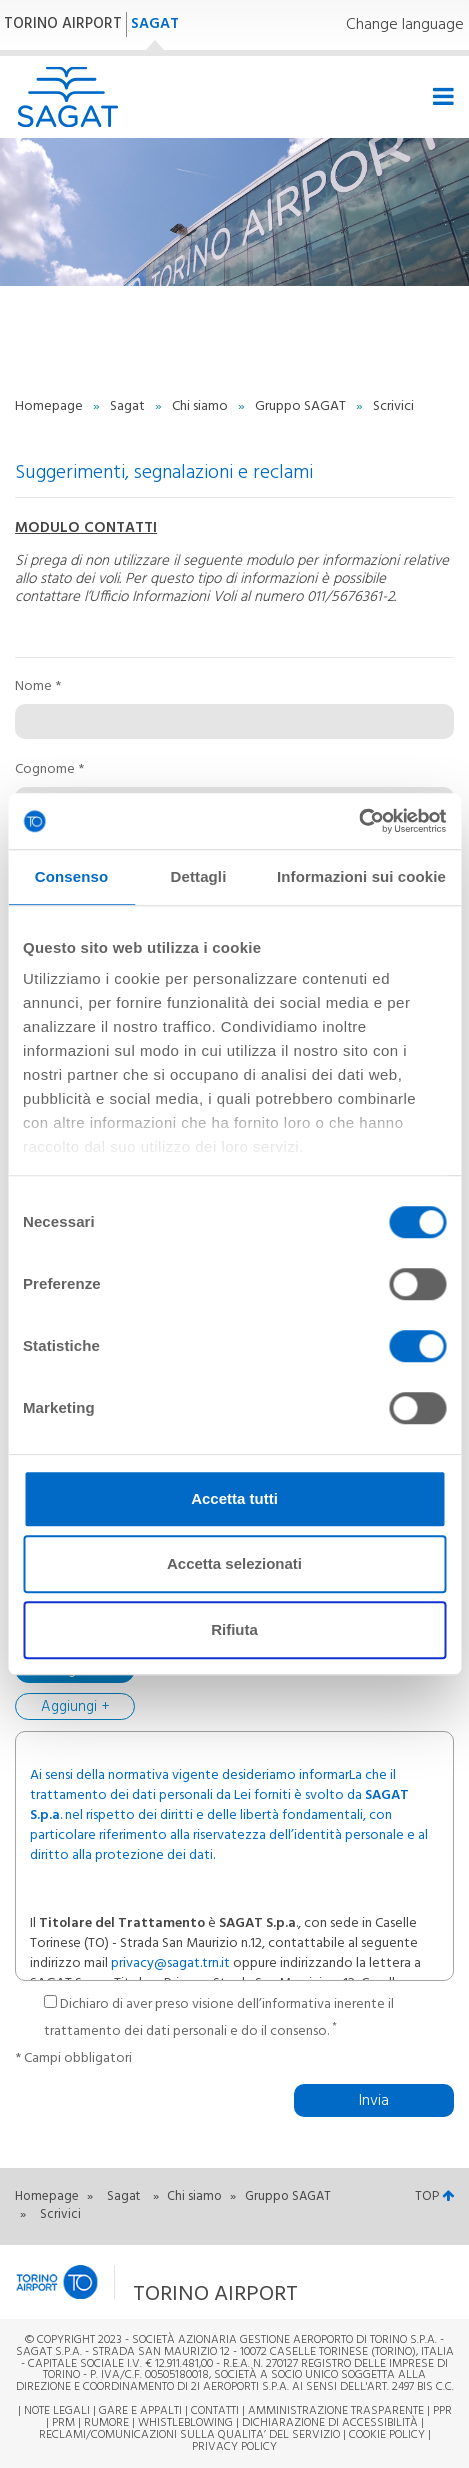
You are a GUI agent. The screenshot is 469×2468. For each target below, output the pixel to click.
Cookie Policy (387, 2435)
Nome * (38, 687)
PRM (63, 2423)
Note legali (57, 2411)
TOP (434, 2196)
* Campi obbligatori (73, 2059)
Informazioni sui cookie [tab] (361, 876)
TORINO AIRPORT (63, 24)
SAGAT (155, 24)
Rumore (106, 2423)
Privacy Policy (234, 2447)
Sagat (129, 406)
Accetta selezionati (234, 1563)
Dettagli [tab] (199, 876)
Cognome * (49, 770)
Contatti (215, 2411)
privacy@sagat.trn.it (170, 1963)
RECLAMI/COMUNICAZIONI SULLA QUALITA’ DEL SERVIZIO (191, 2435)
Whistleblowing (185, 2423)
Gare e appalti (140, 2411)
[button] (184, 2281)
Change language (405, 25)
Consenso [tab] (71, 876)
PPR (442, 2411)
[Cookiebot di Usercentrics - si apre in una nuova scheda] (358, 821)
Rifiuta (234, 1629)
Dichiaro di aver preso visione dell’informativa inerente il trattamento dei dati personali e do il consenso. (219, 2018)
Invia (374, 2101)
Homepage (50, 406)
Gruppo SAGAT (302, 406)
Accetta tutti (234, 1498)
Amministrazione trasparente (336, 2411)
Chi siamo (201, 406)
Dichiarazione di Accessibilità (330, 2423)
